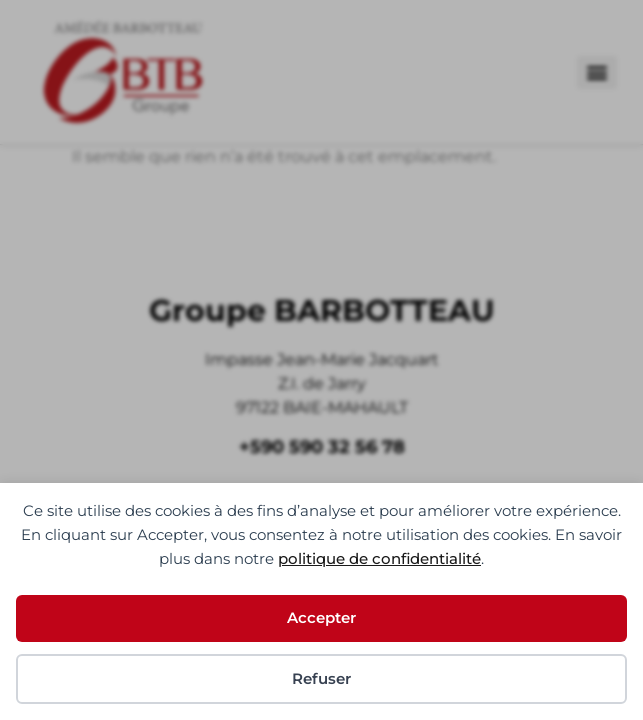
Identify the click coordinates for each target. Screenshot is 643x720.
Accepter (321, 617)
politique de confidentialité (379, 558)
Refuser (321, 678)
